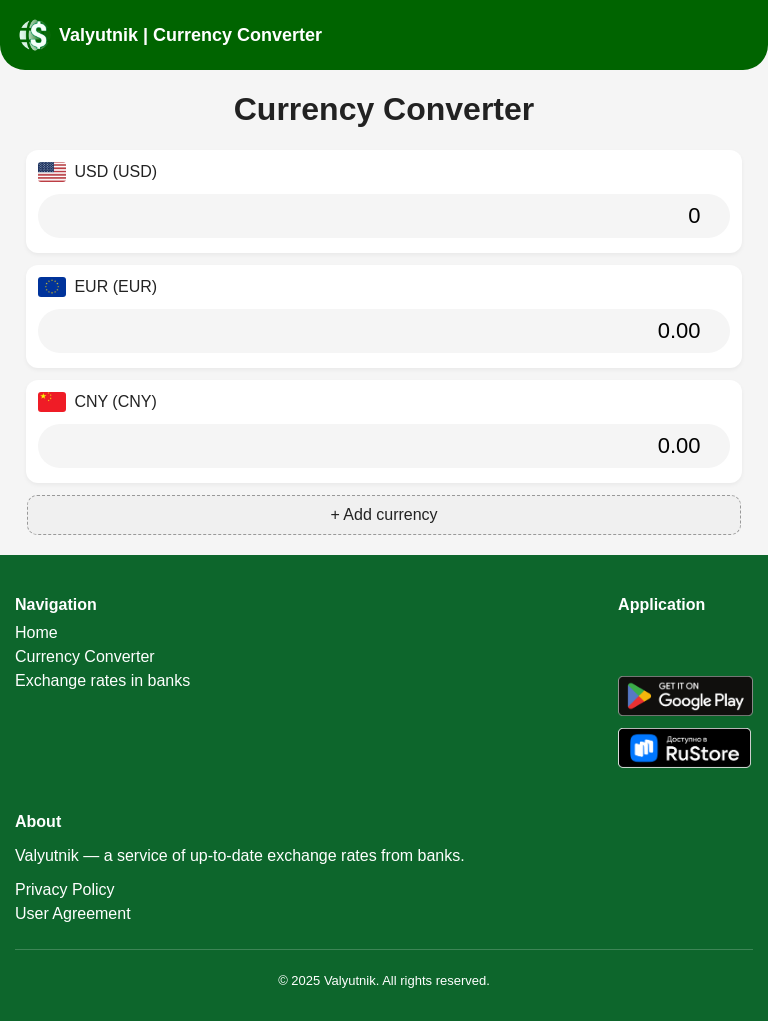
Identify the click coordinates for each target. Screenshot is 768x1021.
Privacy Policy (65, 889)
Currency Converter (85, 656)
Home (36, 632)
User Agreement (73, 913)
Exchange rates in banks (102, 680)
